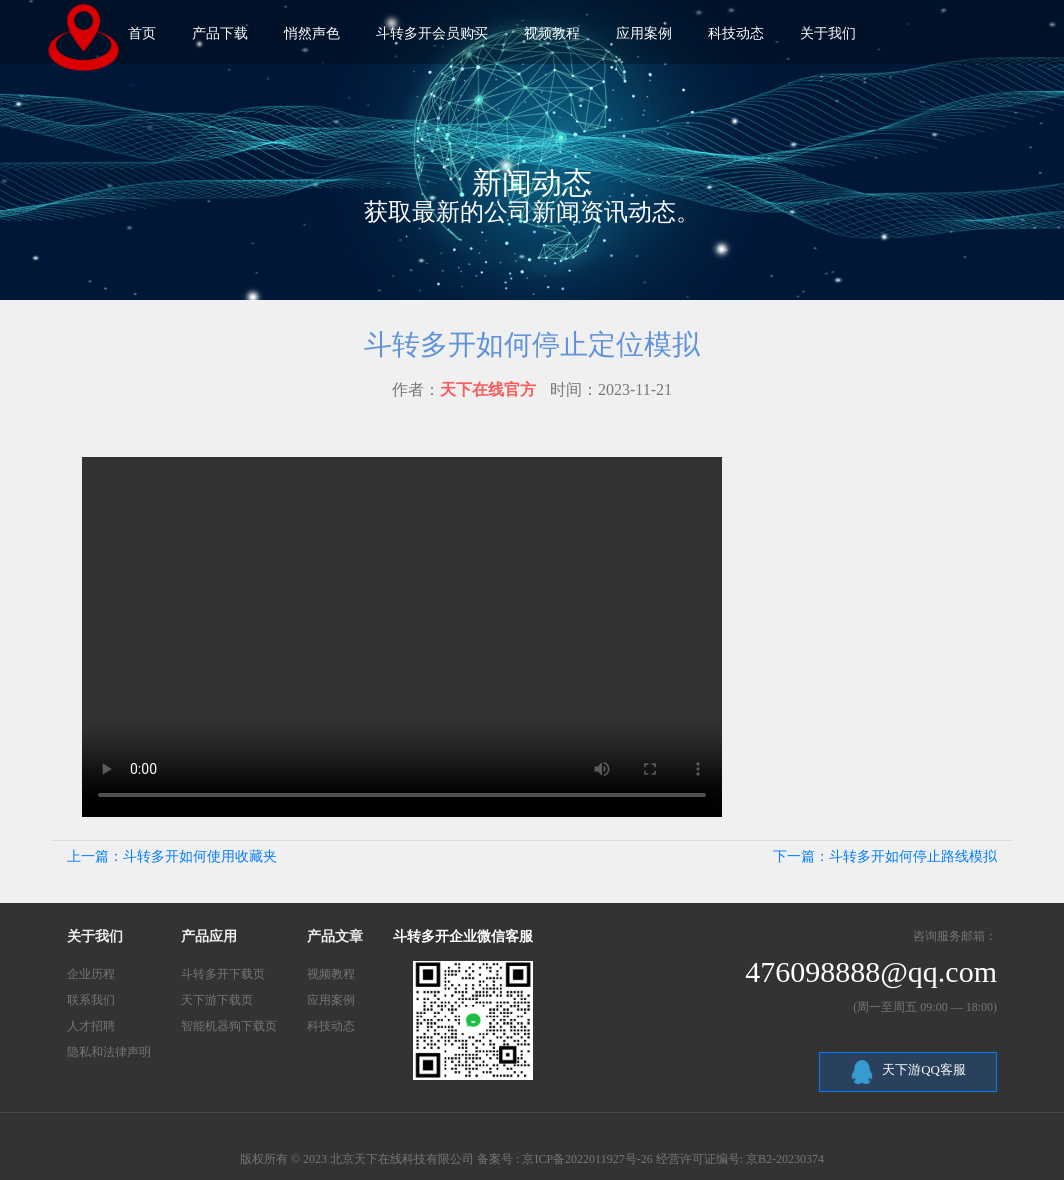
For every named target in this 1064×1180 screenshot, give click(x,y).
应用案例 (331, 1000)
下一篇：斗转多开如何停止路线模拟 (885, 856)
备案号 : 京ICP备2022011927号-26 (565, 1159)
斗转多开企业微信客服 (463, 936)
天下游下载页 (217, 1000)
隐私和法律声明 (109, 1052)
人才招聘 (91, 1026)
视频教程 (331, 974)
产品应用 (209, 936)
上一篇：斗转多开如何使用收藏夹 (172, 856)
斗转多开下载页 (223, 974)
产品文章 (335, 936)
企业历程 (91, 974)
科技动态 (331, 1026)
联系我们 (91, 1000)
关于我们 (95, 936)
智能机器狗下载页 (229, 1026)
